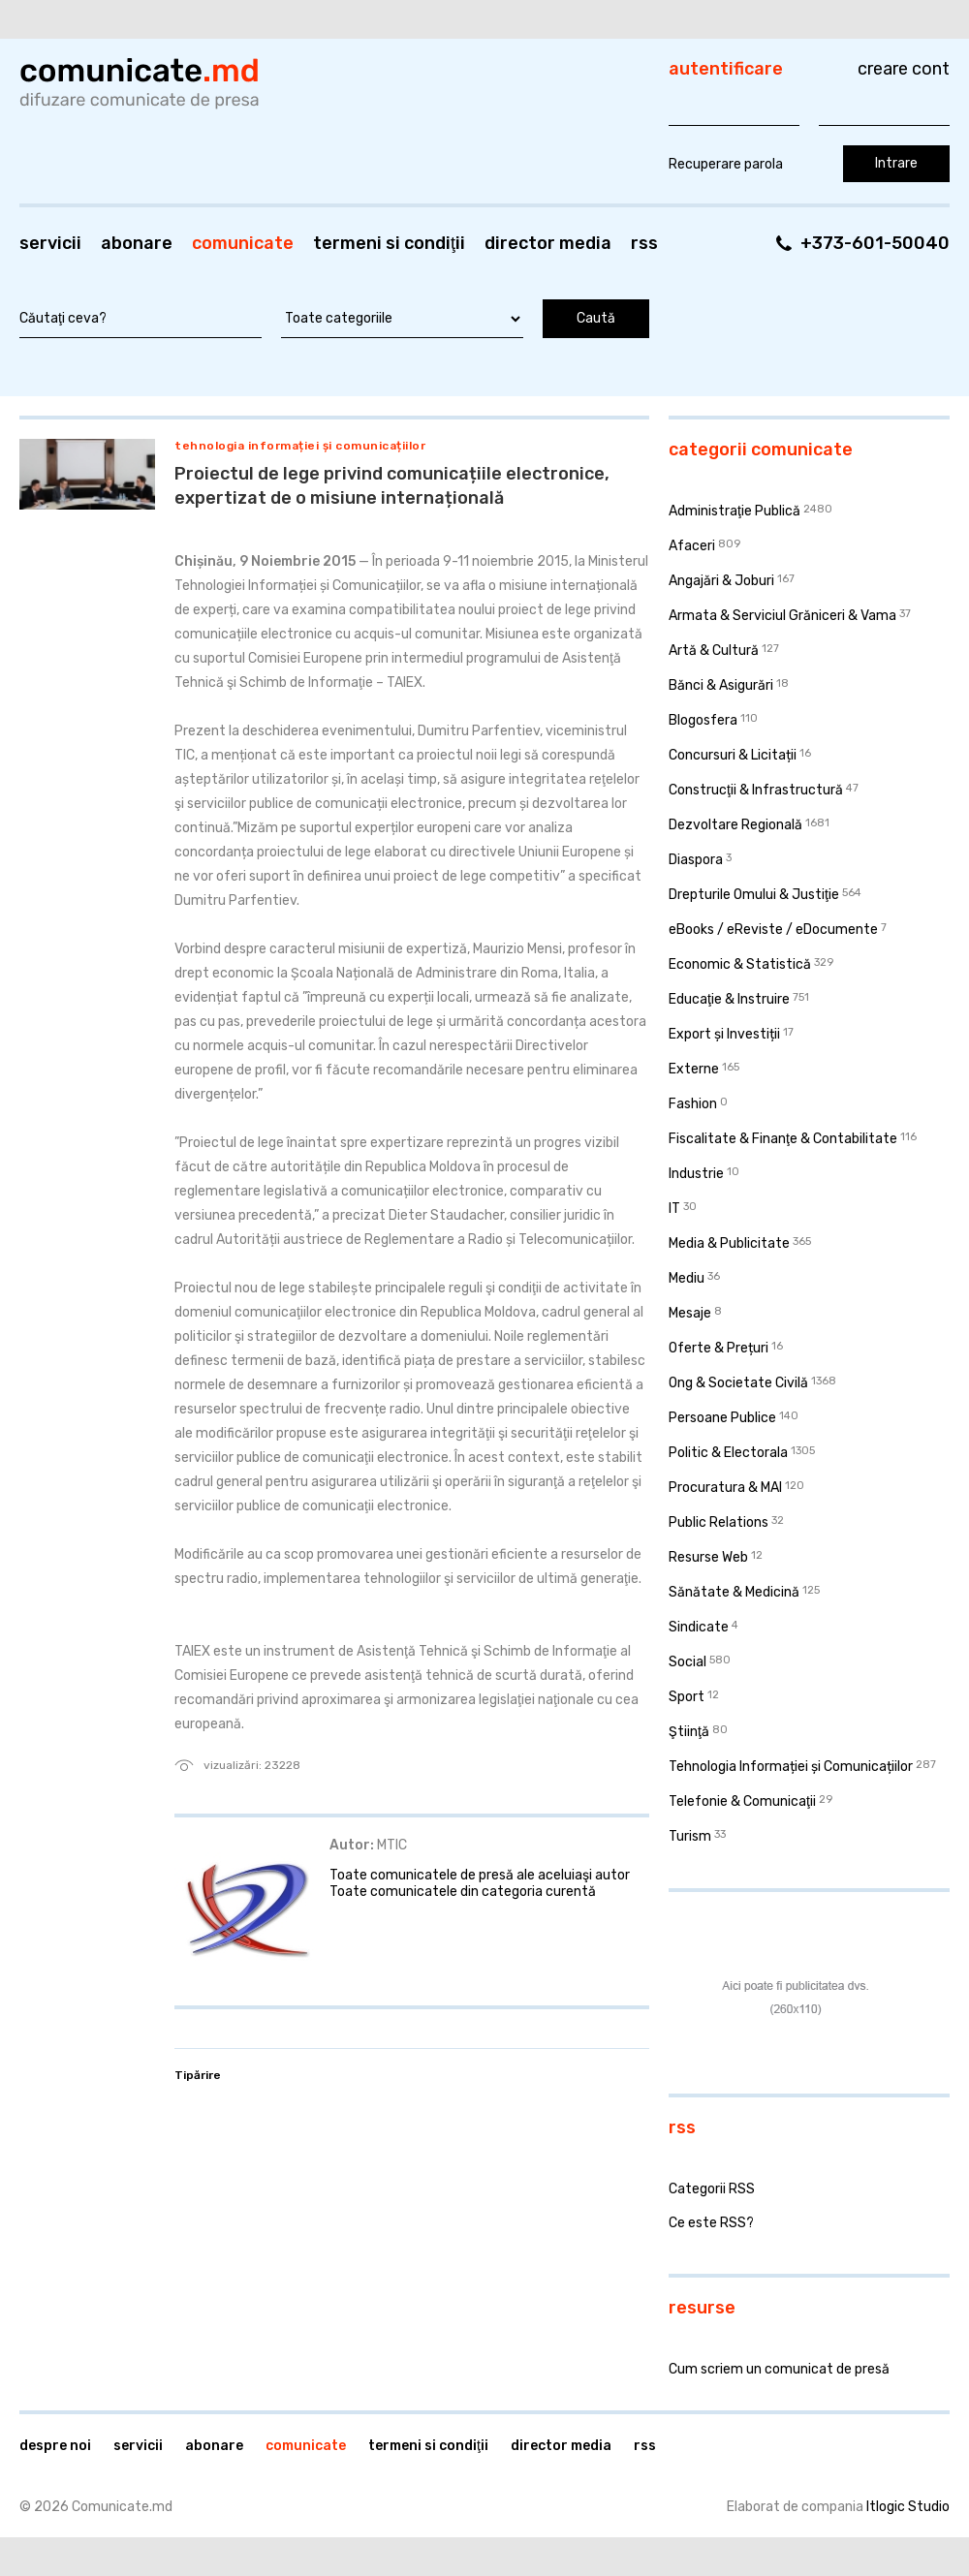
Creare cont (904, 68)
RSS (644, 243)
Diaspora (696, 860)
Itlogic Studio (908, 2506)
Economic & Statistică (740, 964)
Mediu (686, 1278)
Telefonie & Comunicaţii (742, 1801)
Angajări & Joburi (721, 581)
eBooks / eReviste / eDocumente (773, 929)
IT (674, 1208)
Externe (694, 1069)
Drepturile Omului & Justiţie (754, 894)
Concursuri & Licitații (733, 755)
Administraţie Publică (734, 511)
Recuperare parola (726, 164)
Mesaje (690, 1313)
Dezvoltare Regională (735, 825)
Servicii (50, 243)
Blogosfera (703, 720)
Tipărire (197, 2075)
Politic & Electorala (728, 1452)
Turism (690, 1836)
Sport (686, 1697)
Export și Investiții (724, 1034)
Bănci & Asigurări (721, 685)
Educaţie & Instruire (729, 999)
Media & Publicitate (729, 1243)
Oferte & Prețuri (718, 1348)
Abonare (136, 243)
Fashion (693, 1104)
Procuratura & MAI (725, 1487)
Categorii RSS (712, 2189)
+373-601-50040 (875, 243)
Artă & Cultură (714, 650)
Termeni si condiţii (389, 243)
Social (687, 1662)
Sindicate (699, 1627)
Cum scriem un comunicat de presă (779, 2369)
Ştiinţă (689, 1731)
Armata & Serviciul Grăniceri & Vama (782, 615)
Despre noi (55, 2445)
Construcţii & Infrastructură (756, 790)
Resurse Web (708, 1557)
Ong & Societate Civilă (738, 1383)
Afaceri (692, 546)
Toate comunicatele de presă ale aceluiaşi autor (479, 1875)
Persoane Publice (722, 1418)
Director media (547, 243)
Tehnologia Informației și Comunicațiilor (299, 445)
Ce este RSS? (711, 2223)
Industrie (696, 1173)
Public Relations (718, 1522)
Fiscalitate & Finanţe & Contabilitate (783, 1139)
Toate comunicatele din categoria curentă (462, 1891)
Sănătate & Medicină (734, 1592)
